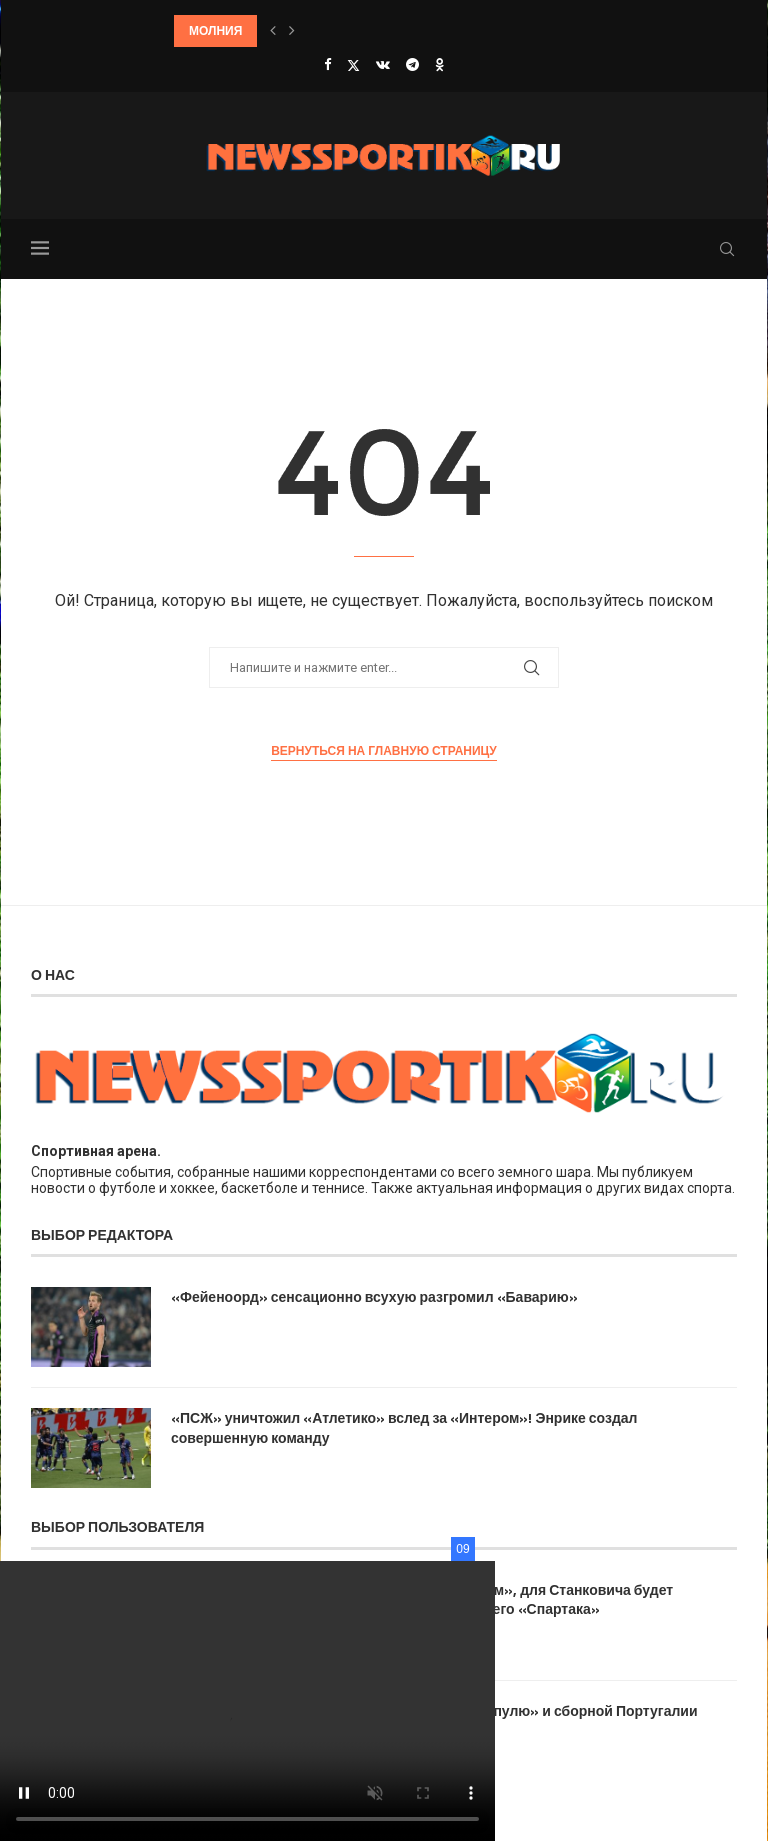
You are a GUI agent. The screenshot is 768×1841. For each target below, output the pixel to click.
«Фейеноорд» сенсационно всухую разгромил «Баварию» (374, 1297)
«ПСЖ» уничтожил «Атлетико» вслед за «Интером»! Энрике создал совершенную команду (404, 1427)
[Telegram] (412, 64)
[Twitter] (353, 65)
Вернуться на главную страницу (384, 751)
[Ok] (439, 64)
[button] (273, 31)
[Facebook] (327, 64)
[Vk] (383, 64)
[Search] (727, 249)
